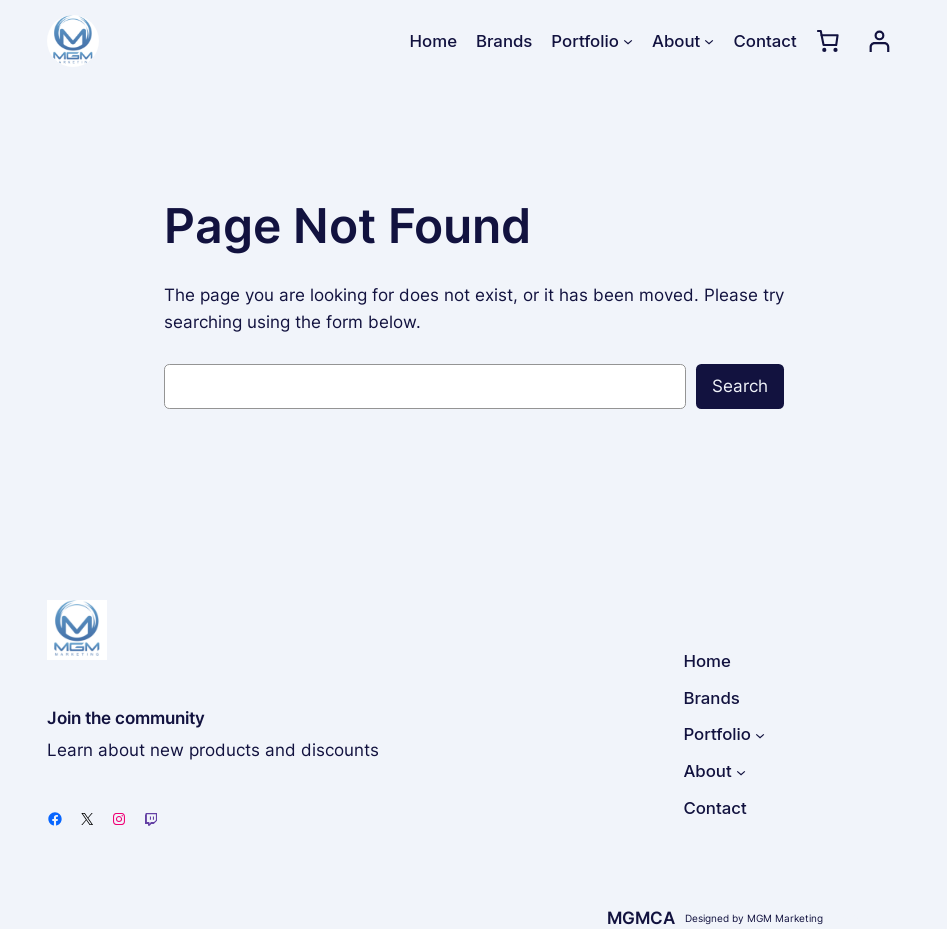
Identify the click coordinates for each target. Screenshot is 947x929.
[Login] (879, 41)
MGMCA (641, 918)
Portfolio (584, 41)
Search (740, 386)
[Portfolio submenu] (628, 41)
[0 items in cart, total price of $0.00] (828, 41)
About (676, 41)
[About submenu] (709, 41)
